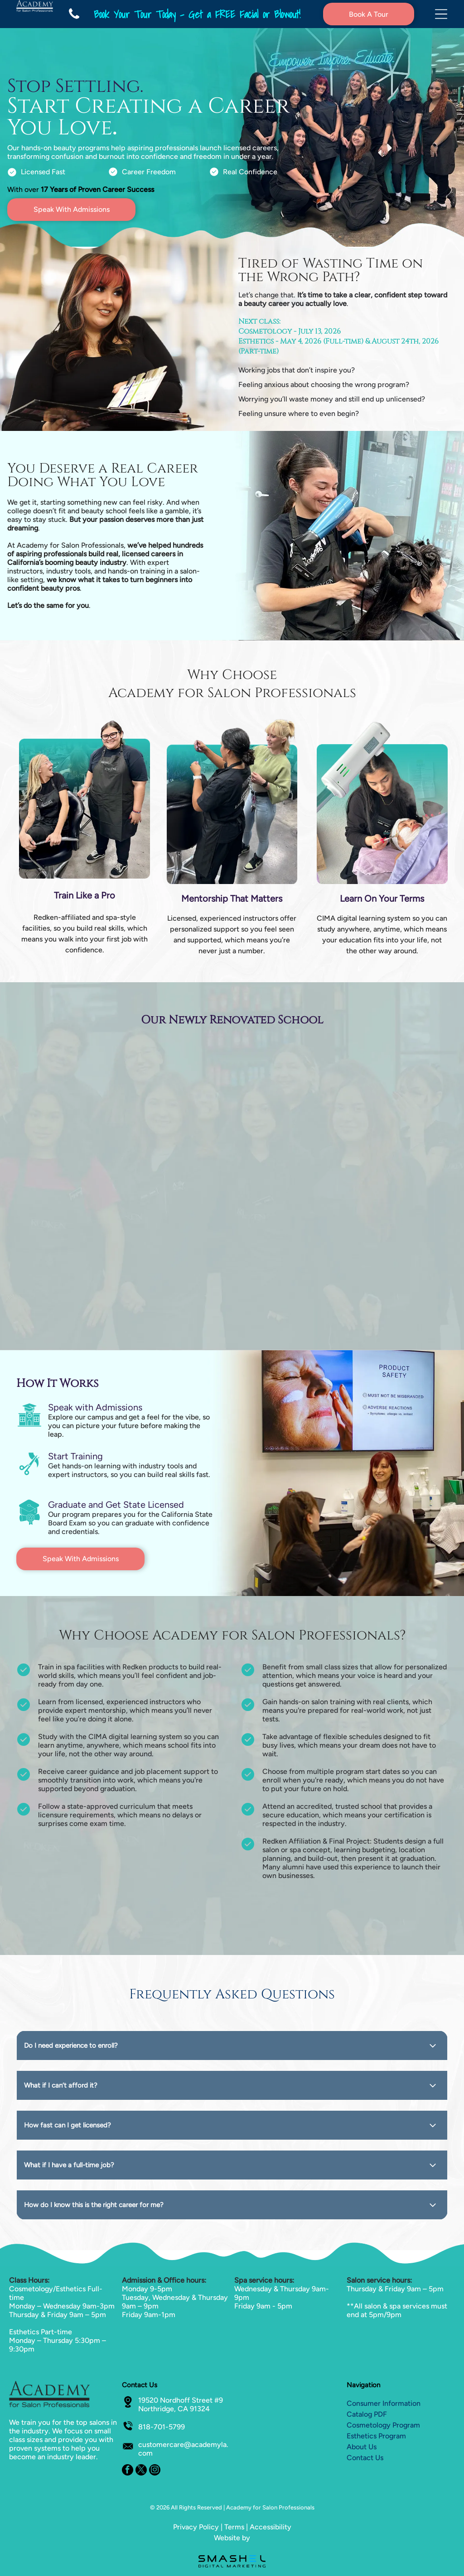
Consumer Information (383, 2403)
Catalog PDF (367, 2414)
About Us (362, 2446)
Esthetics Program (376, 2436)
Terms (234, 2527)
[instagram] (154, 2471)
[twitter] (141, 2471)
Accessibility (270, 2527)
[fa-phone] (74, 25)
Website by (232, 2537)
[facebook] (127, 2471)
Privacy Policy (196, 2527)
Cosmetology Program (383, 2425)
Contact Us (365, 2457)
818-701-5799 (161, 2427)
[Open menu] (441, 14)
